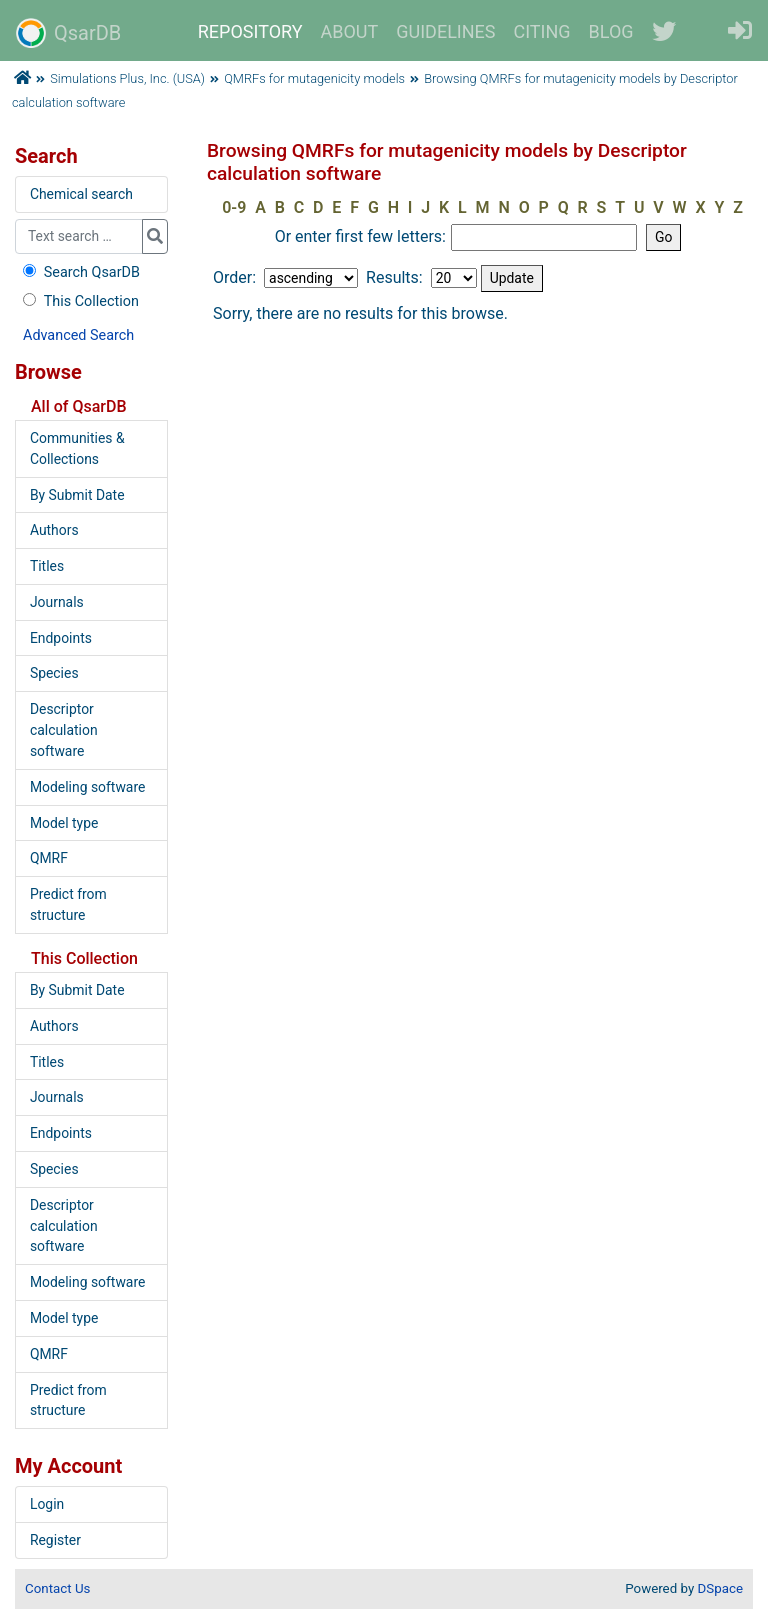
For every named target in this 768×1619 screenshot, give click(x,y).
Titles (47, 566)
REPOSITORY (250, 31)
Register (55, 1540)
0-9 (234, 207)
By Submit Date (77, 495)
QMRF (49, 858)
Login (47, 1504)
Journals (57, 602)
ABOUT (350, 31)
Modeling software (87, 787)
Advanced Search (78, 335)
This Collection (79, 301)
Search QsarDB (79, 272)
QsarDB (68, 33)
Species (54, 673)
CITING (542, 31)
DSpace (720, 1588)
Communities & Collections (77, 448)
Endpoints (61, 638)
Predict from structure (68, 904)
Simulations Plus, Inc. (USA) (127, 78)
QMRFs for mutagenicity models (314, 78)
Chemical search (81, 194)
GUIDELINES (445, 31)
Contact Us (57, 1588)
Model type (64, 823)
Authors (54, 530)
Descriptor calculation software (64, 730)
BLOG (611, 31)
